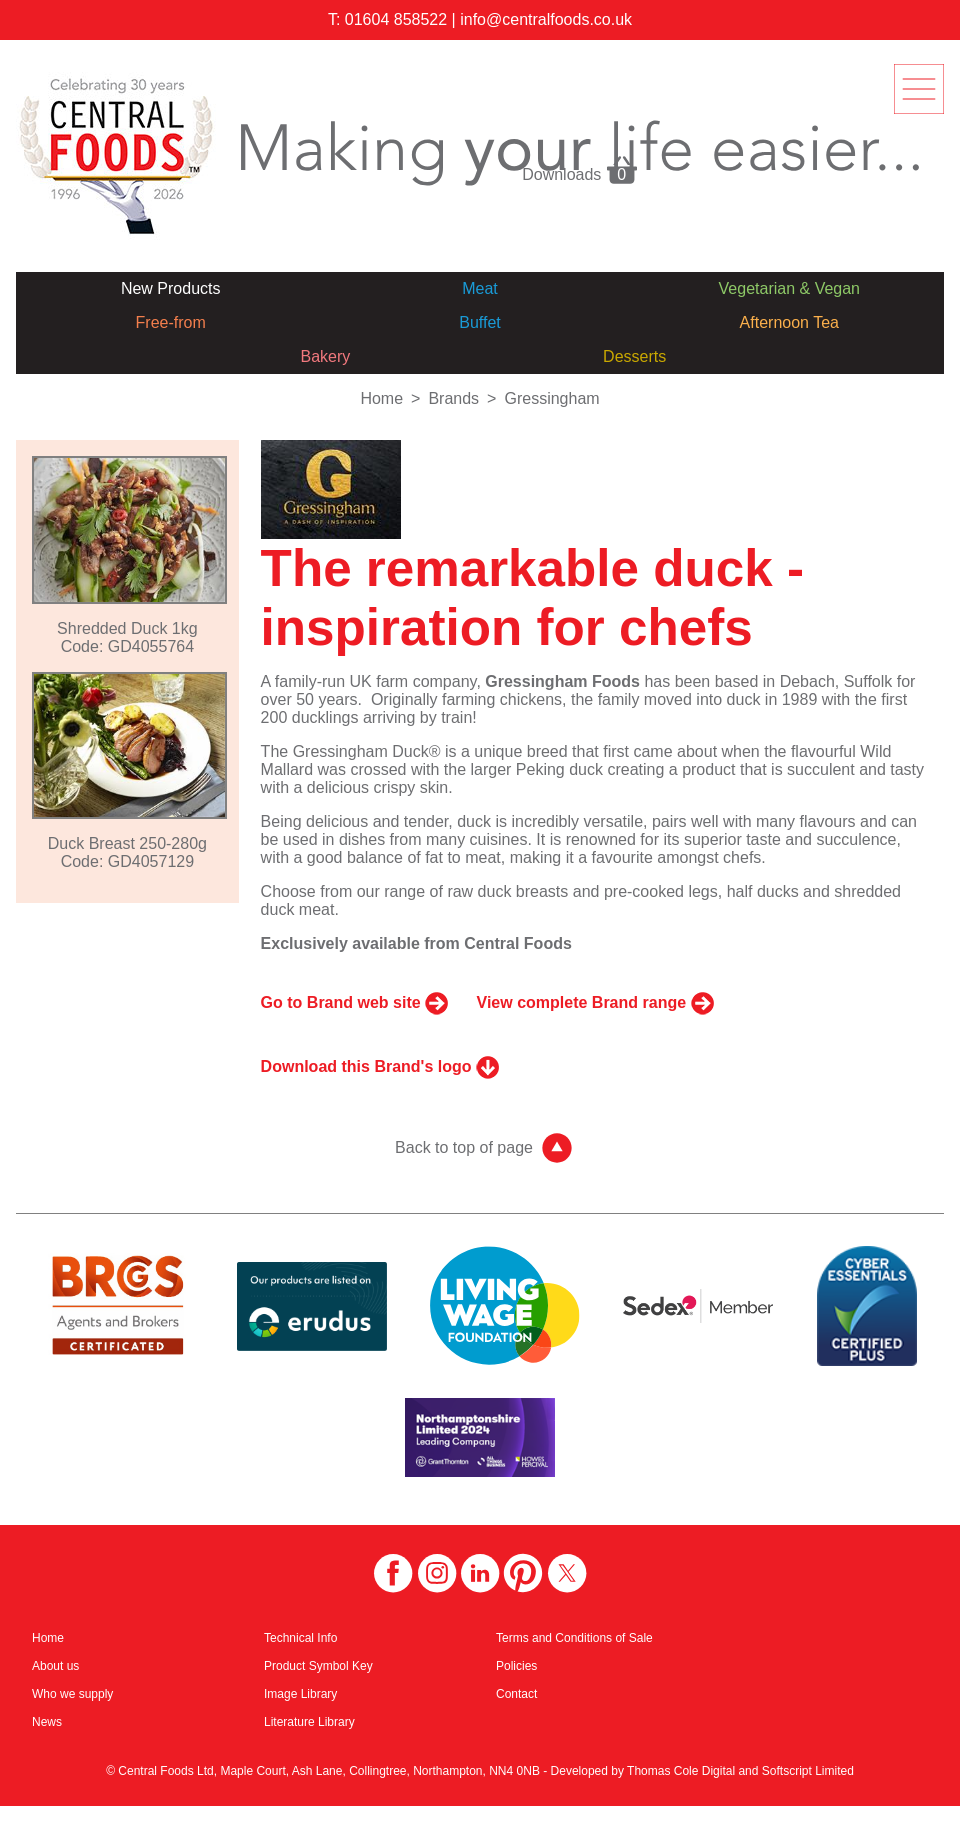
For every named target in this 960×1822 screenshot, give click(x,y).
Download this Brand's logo (366, 1066)
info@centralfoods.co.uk (546, 19)
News (47, 1722)
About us (55, 1666)
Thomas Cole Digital (681, 1771)
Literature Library (309, 1722)
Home (381, 398)
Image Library (300, 1694)
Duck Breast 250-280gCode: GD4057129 (127, 852)
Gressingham (551, 398)
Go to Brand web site (341, 1002)
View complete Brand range (582, 1002)
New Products (171, 288)
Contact (516, 1694)
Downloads (580, 169)
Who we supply (72, 1694)
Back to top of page (464, 1147)
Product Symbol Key (318, 1666)
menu (919, 89)
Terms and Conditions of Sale (574, 1638)
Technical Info (300, 1638)
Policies (516, 1666)
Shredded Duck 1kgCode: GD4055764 (127, 637)
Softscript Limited (808, 1771)
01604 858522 (396, 19)
